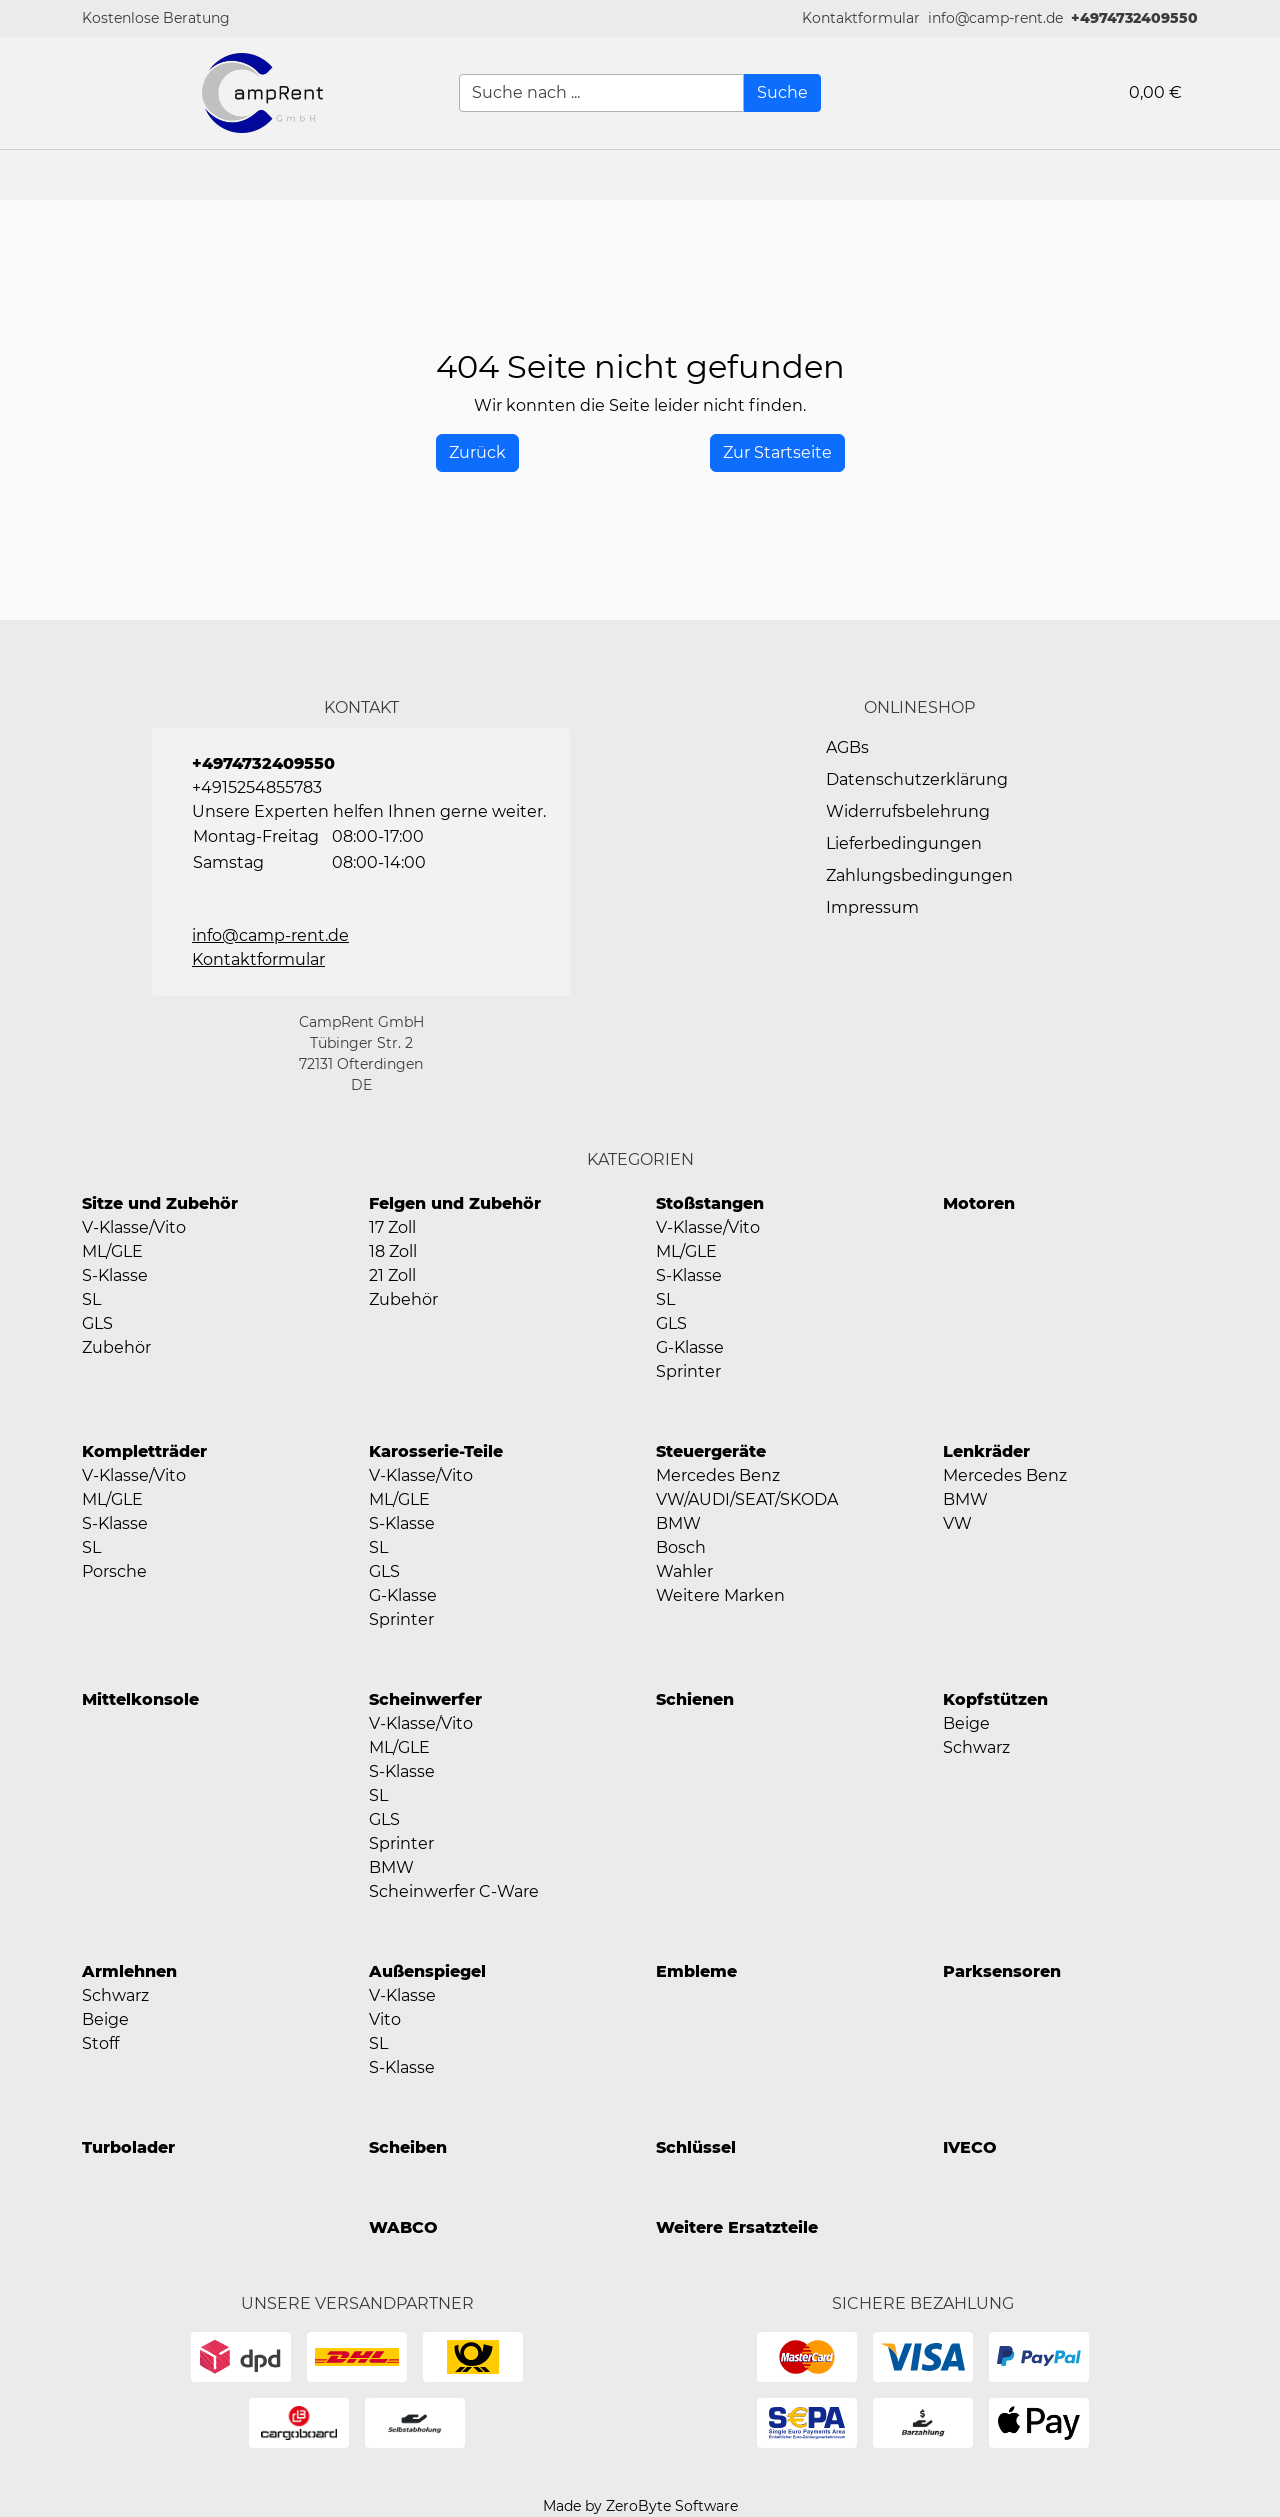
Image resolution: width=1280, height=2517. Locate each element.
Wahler (684, 1571)
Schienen (695, 1699)
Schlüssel (696, 2147)
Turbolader (128, 2147)
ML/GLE (112, 1251)
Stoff (100, 2043)
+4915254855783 (257, 787)
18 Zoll (393, 1251)
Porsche (114, 1571)
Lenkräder (986, 1451)
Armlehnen (129, 1971)
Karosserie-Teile (436, 1451)
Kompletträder (144, 1451)
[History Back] (477, 453)
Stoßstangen (710, 1203)
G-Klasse (690, 1347)
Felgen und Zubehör (455, 1203)
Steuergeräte (711, 1451)
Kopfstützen (995, 1699)
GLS (97, 1323)
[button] (861, 18)
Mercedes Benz (718, 1475)
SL (91, 1299)
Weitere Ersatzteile (737, 2227)
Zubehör (116, 1347)
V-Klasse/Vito (134, 1227)
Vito (385, 2019)
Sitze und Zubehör (160, 1203)
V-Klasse (402, 1995)
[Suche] (782, 93)
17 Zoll (392, 1227)
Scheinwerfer (425, 1699)
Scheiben (408, 2147)
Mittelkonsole (140, 1699)
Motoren (979, 1203)
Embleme (696, 1971)
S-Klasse (115, 1275)
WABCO (403, 2227)
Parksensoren (1002, 1971)
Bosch (681, 1547)
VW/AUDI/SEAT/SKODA (747, 1499)
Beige (966, 1723)
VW (957, 1523)
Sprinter (688, 1371)
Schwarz (976, 1747)
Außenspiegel (427, 1971)
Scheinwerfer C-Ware (454, 1891)
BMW (678, 1523)
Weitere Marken (720, 1595)
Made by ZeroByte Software (640, 2506)
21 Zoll (392, 1275)
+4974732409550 (1134, 18)
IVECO (970, 2147)
